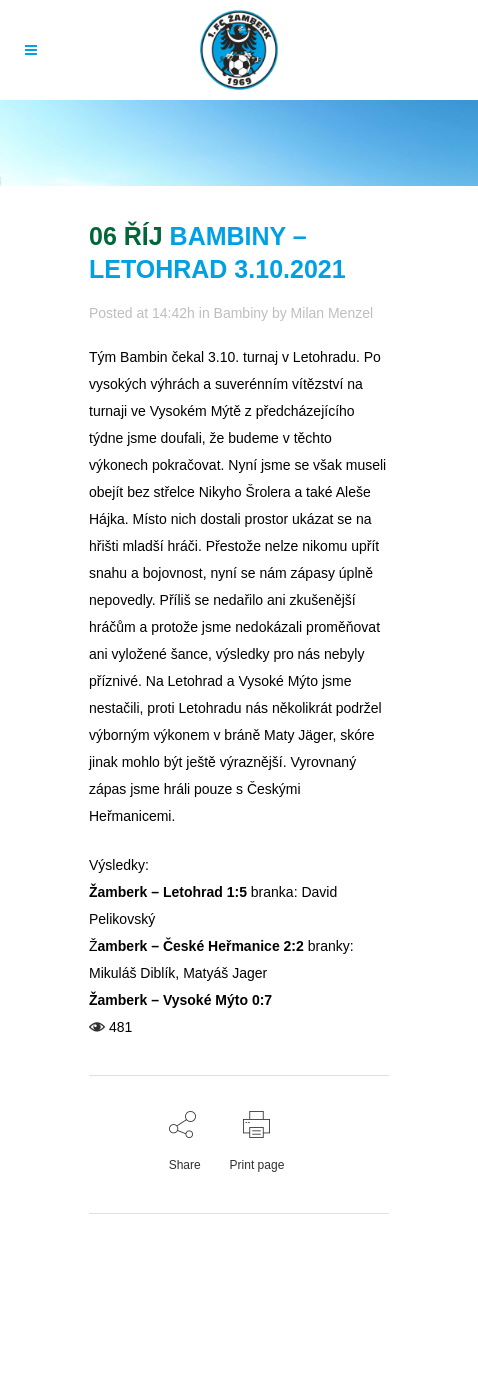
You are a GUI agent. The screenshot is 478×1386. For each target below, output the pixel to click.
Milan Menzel (332, 313)
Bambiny (241, 313)
